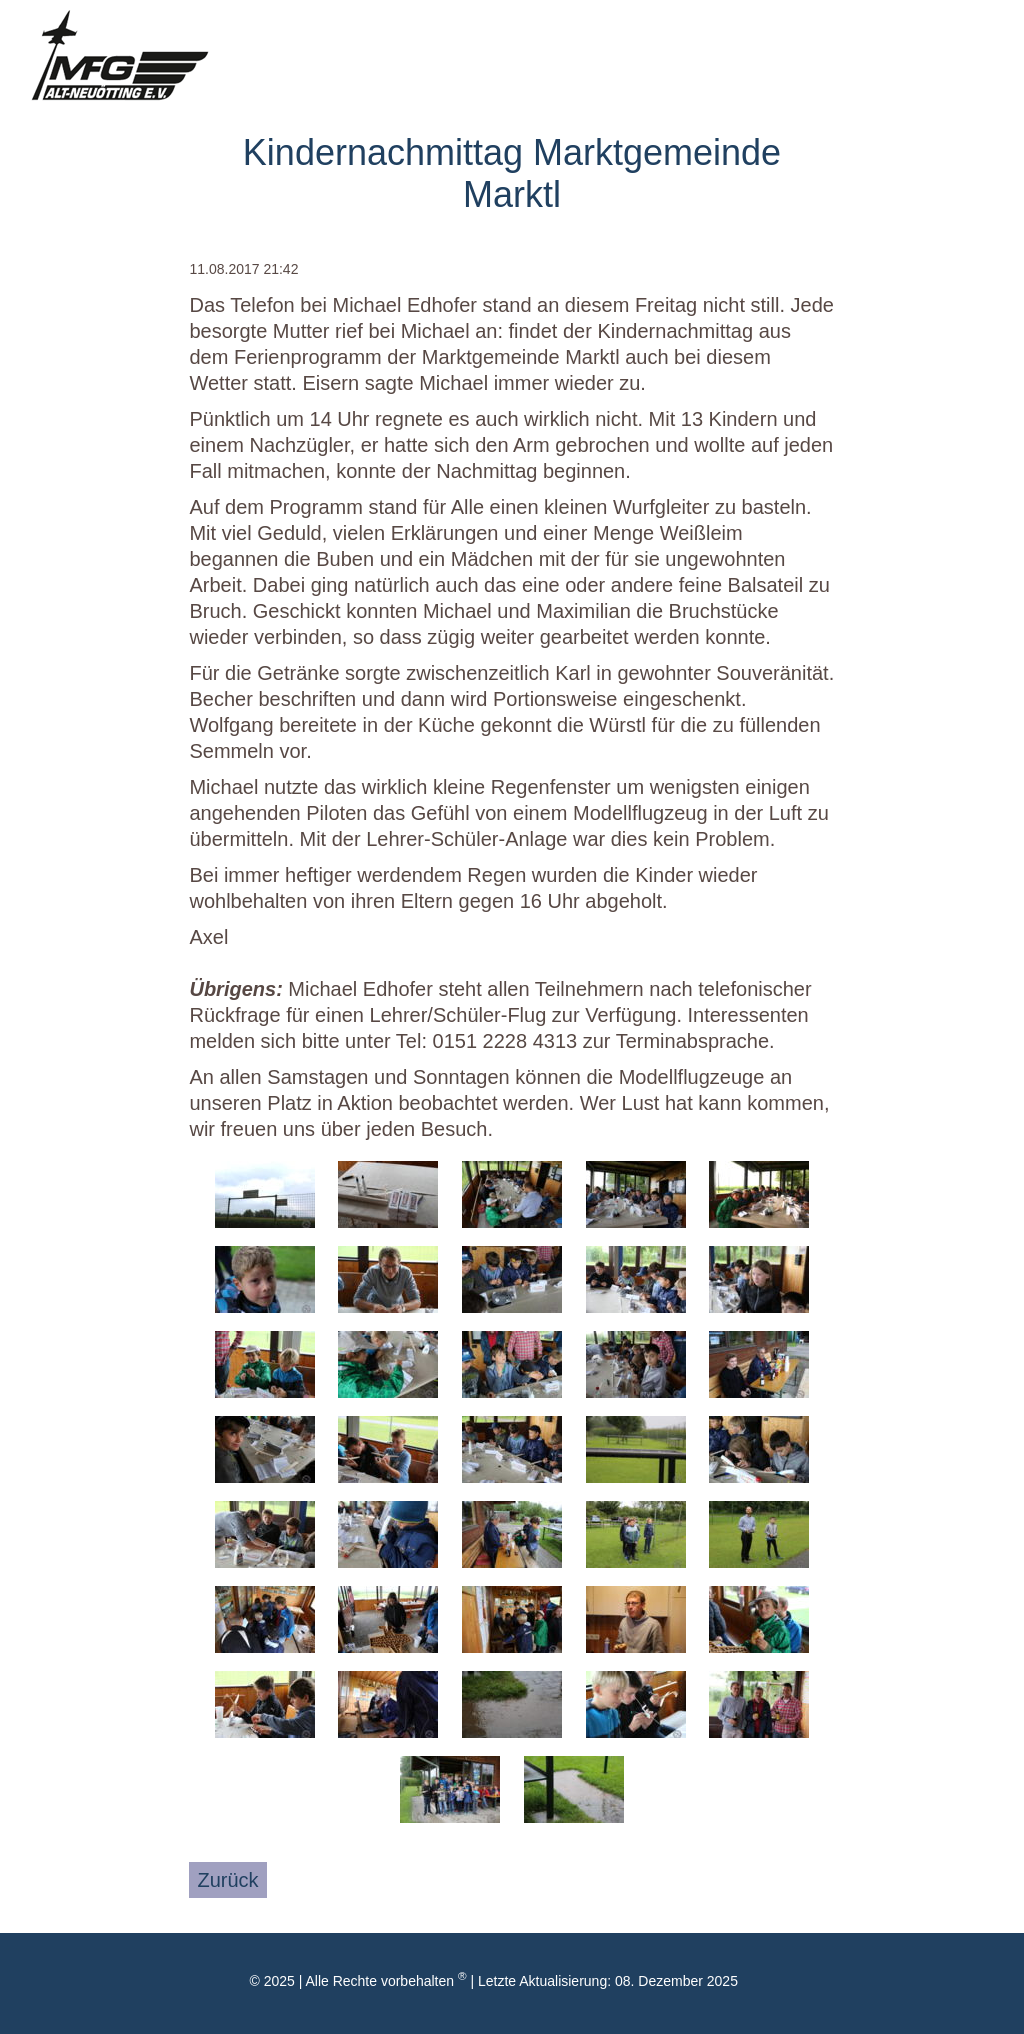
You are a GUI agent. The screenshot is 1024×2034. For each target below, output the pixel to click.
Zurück (227, 1880)
